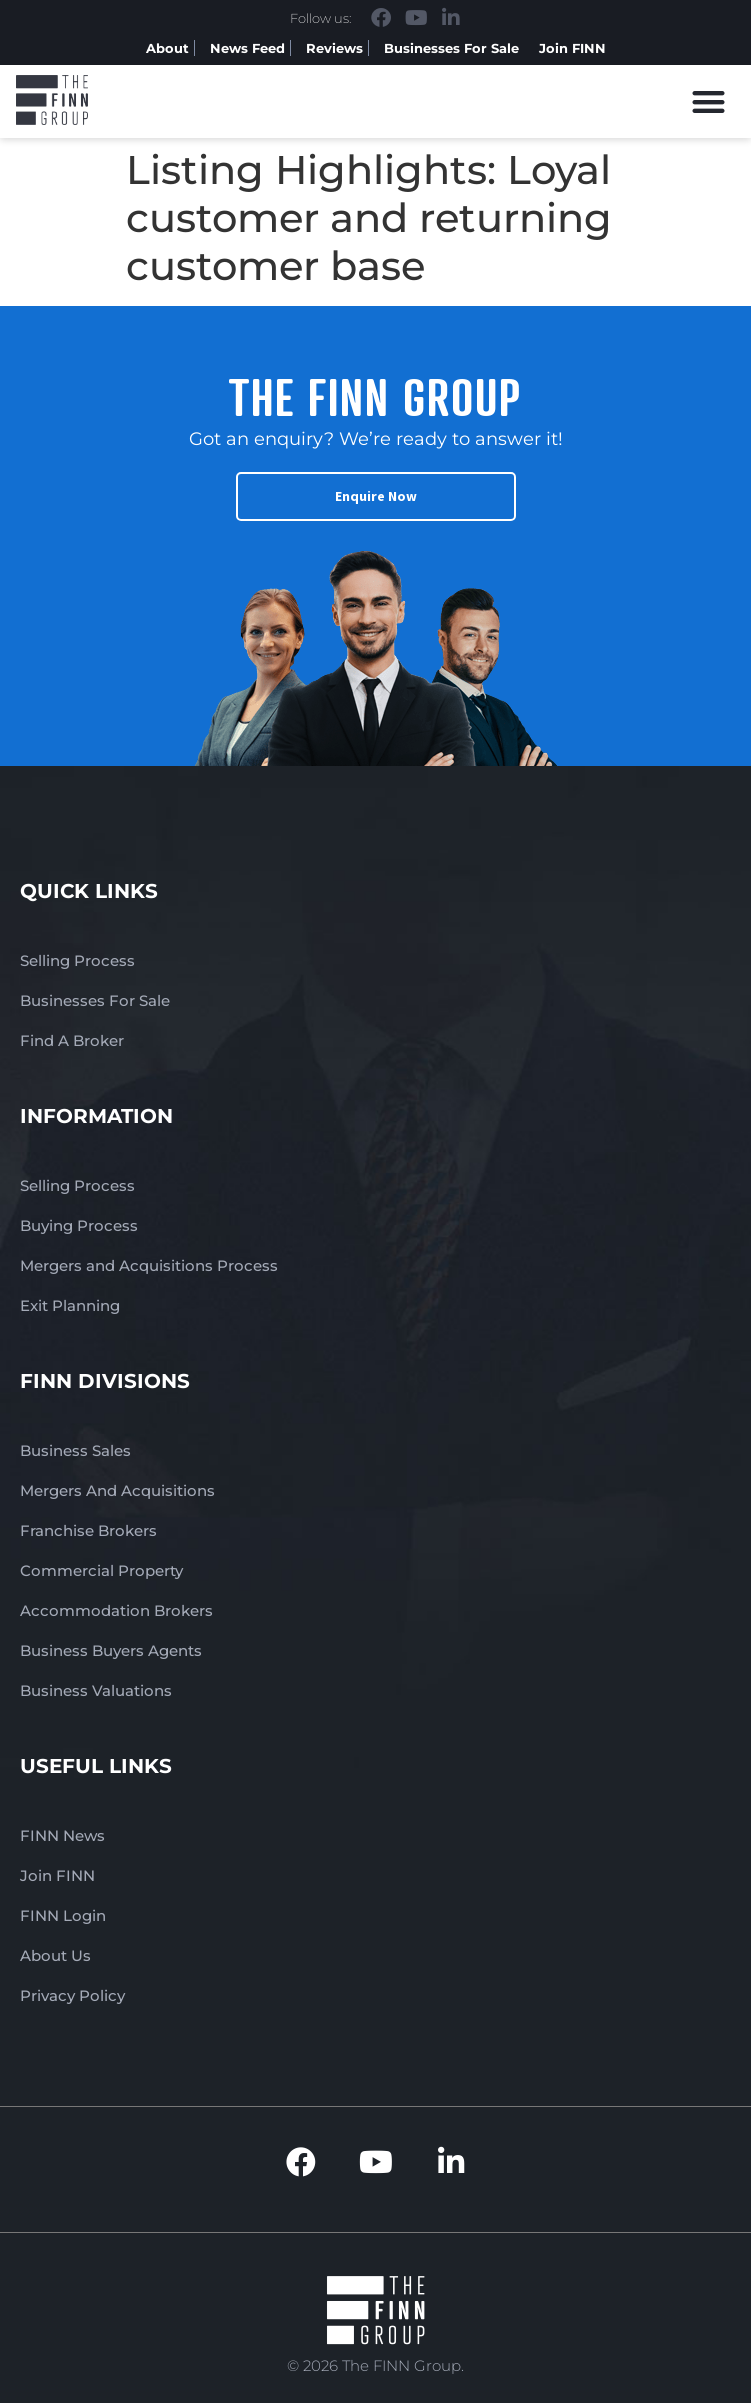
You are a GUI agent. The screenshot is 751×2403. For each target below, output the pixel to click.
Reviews (334, 48)
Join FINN (572, 48)
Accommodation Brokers (116, 1610)
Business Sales (75, 1450)
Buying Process (79, 1225)
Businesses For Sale (451, 48)
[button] (709, 101)
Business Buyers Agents (111, 1650)
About (167, 48)
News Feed (247, 48)
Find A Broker (72, 1040)
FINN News (62, 1835)
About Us (55, 1955)
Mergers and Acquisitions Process (149, 1265)
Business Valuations (96, 1690)
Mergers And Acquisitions (117, 1490)
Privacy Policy (72, 1995)
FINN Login (63, 1915)
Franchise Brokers (88, 1530)
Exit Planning (70, 1305)
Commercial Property (101, 1570)
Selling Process (77, 960)
